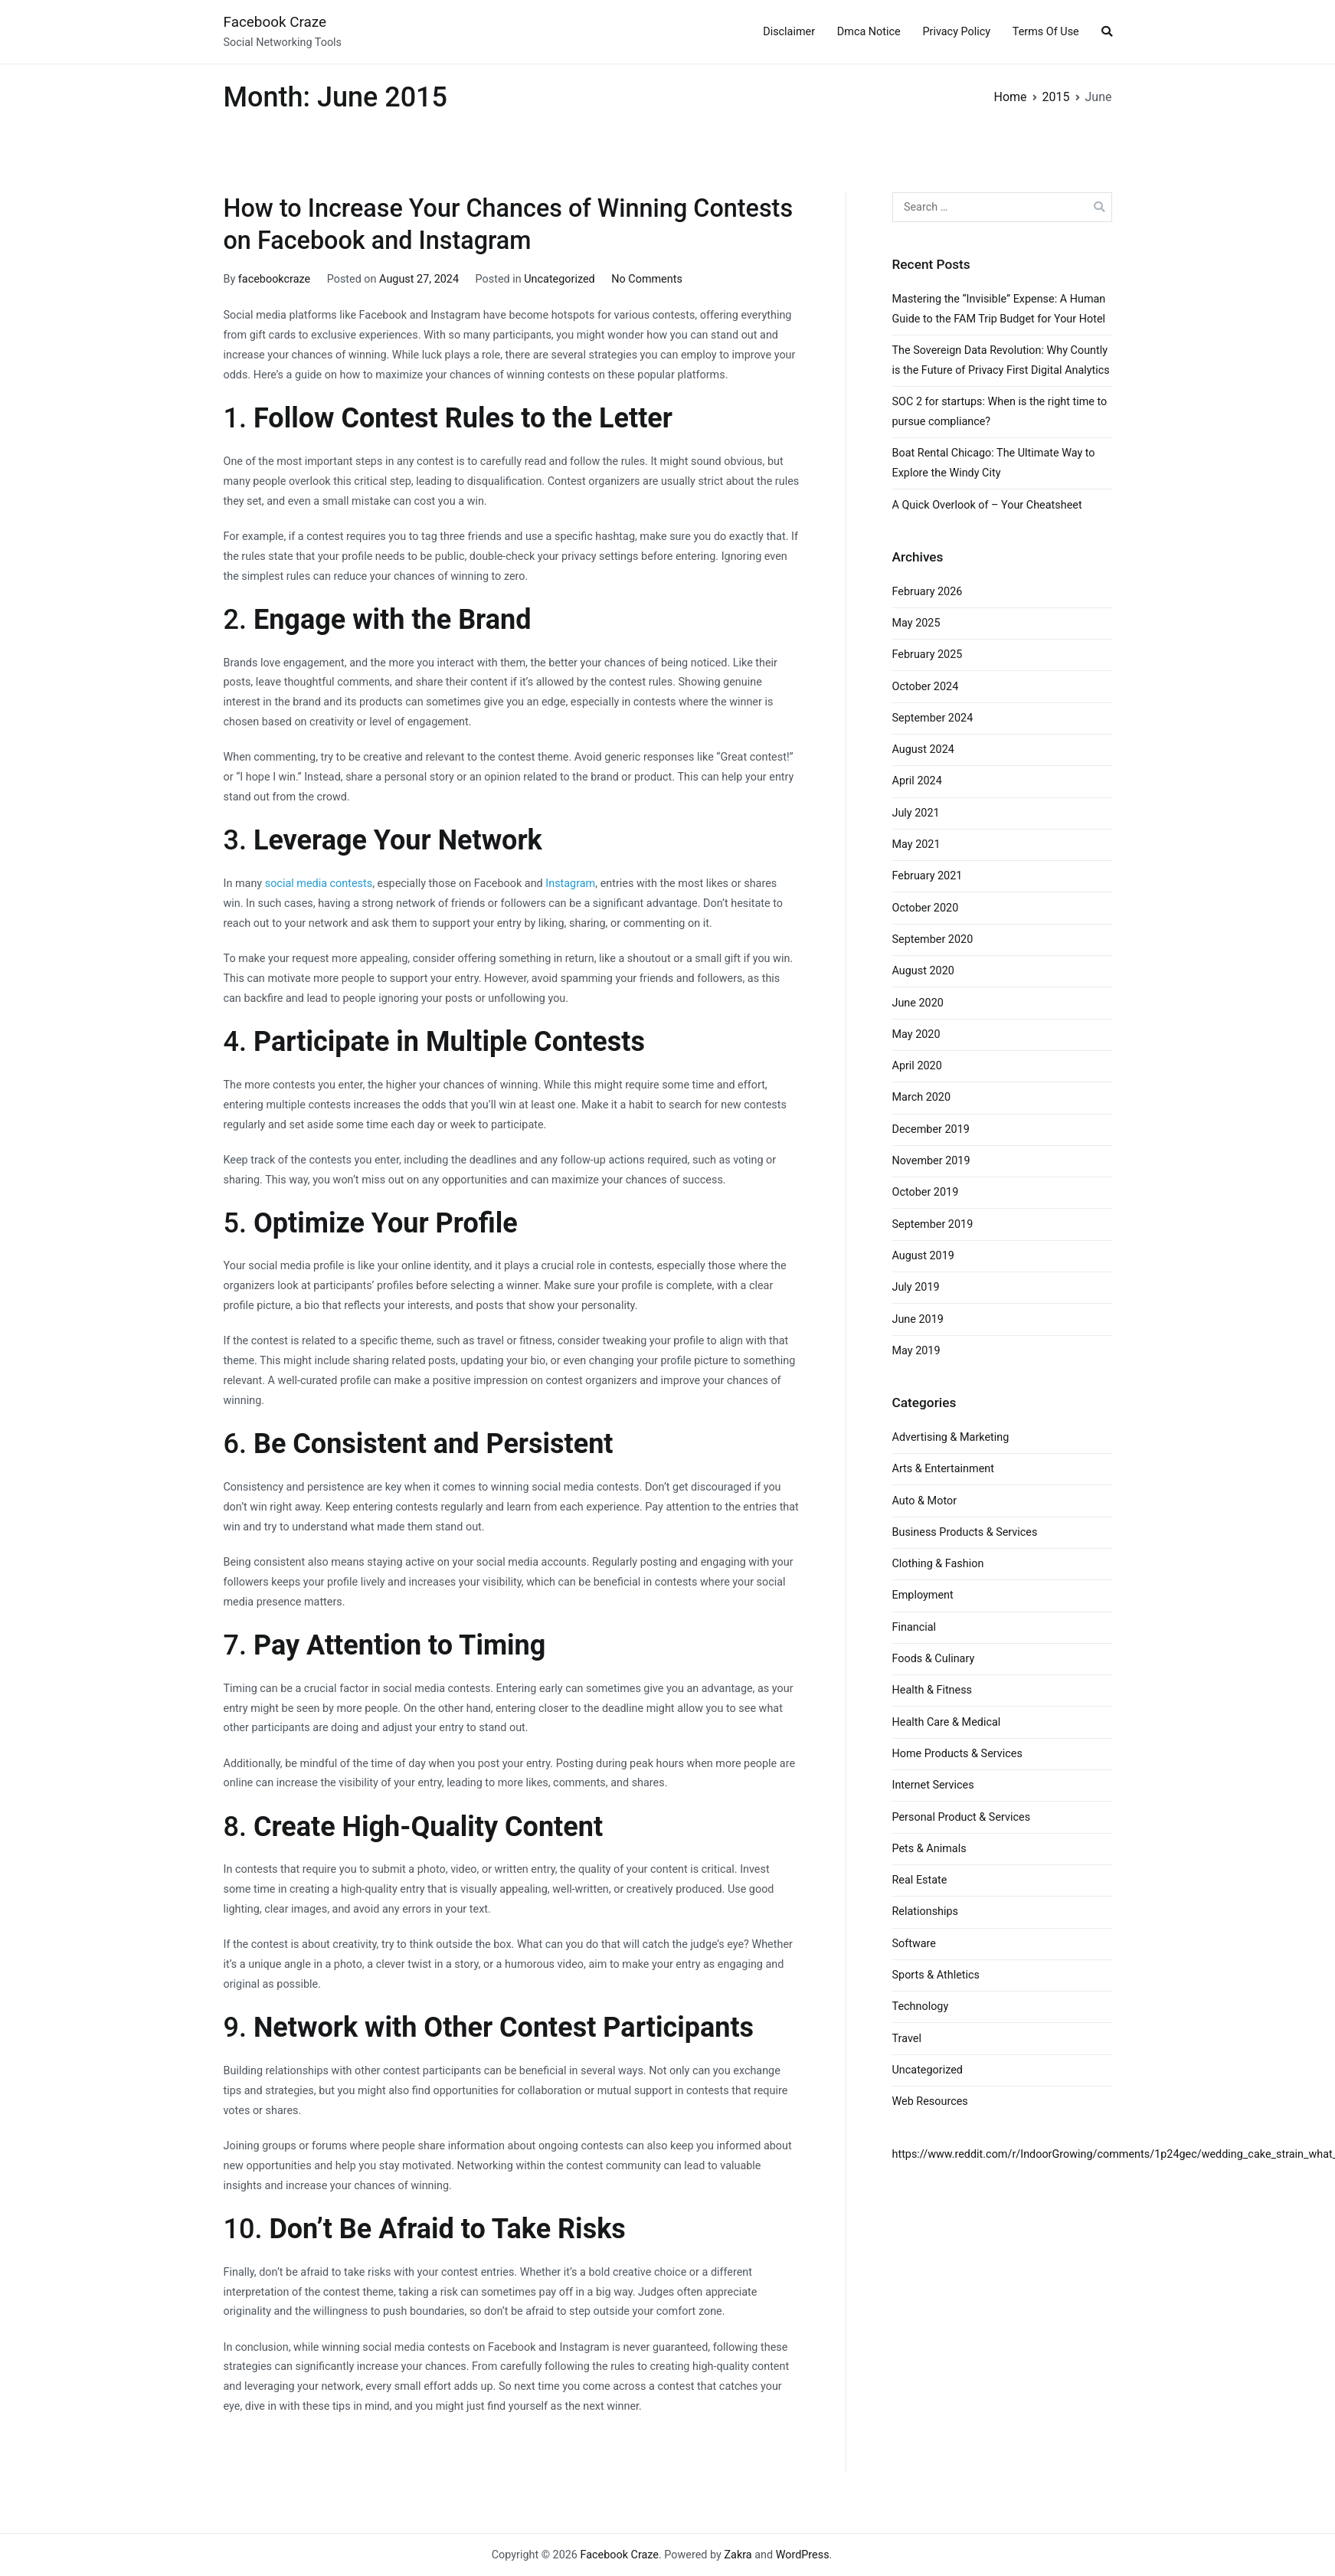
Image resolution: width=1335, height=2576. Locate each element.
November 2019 (931, 1160)
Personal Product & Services (961, 1817)
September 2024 (932, 718)
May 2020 (916, 1034)
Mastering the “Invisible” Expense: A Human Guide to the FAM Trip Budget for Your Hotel (999, 309)
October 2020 (925, 908)
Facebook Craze (275, 22)
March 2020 (921, 1097)
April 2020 (917, 1065)
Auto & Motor (924, 1500)
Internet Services (933, 1785)
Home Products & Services (957, 1753)
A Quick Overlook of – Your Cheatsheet (987, 505)
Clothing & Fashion (938, 1563)
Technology (920, 2006)
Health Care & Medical (946, 1722)
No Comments (646, 279)
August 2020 (923, 970)
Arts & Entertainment (943, 1468)
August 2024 (923, 749)
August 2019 (923, 1255)
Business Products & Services (965, 1532)
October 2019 (925, 1192)
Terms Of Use (1046, 31)
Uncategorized (559, 279)
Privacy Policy (956, 31)
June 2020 (918, 1003)
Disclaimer (789, 31)
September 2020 (932, 939)
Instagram (570, 883)
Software (914, 1943)
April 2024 (917, 780)
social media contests (318, 883)
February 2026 (927, 591)
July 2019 (916, 1287)
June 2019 (918, 1319)
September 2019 (932, 1224)
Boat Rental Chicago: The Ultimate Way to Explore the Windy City (993, 463)
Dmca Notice (869, 31)
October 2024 (925, 686)
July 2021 (916, 813)
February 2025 (927, 654)
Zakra (737, 2554)
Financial (914, 1627)
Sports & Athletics (936, 1975)
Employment (923, 1595)
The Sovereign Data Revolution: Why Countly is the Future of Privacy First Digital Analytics (1001, 360)
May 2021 (916, 844)
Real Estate (919, 1880)
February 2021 (927, 875)
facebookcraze (274, 279)
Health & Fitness (932, 1690)
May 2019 (916, 1350)
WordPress (802, 2554)
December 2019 (931, 1129)
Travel (906, 2038)
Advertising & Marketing (950, 1437)
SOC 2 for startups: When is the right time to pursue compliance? (1000, 411)
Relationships (925, 1911)
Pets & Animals (929, 1848)
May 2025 (916, 623)
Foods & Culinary (933, 1658)
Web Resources (930, 2101)
